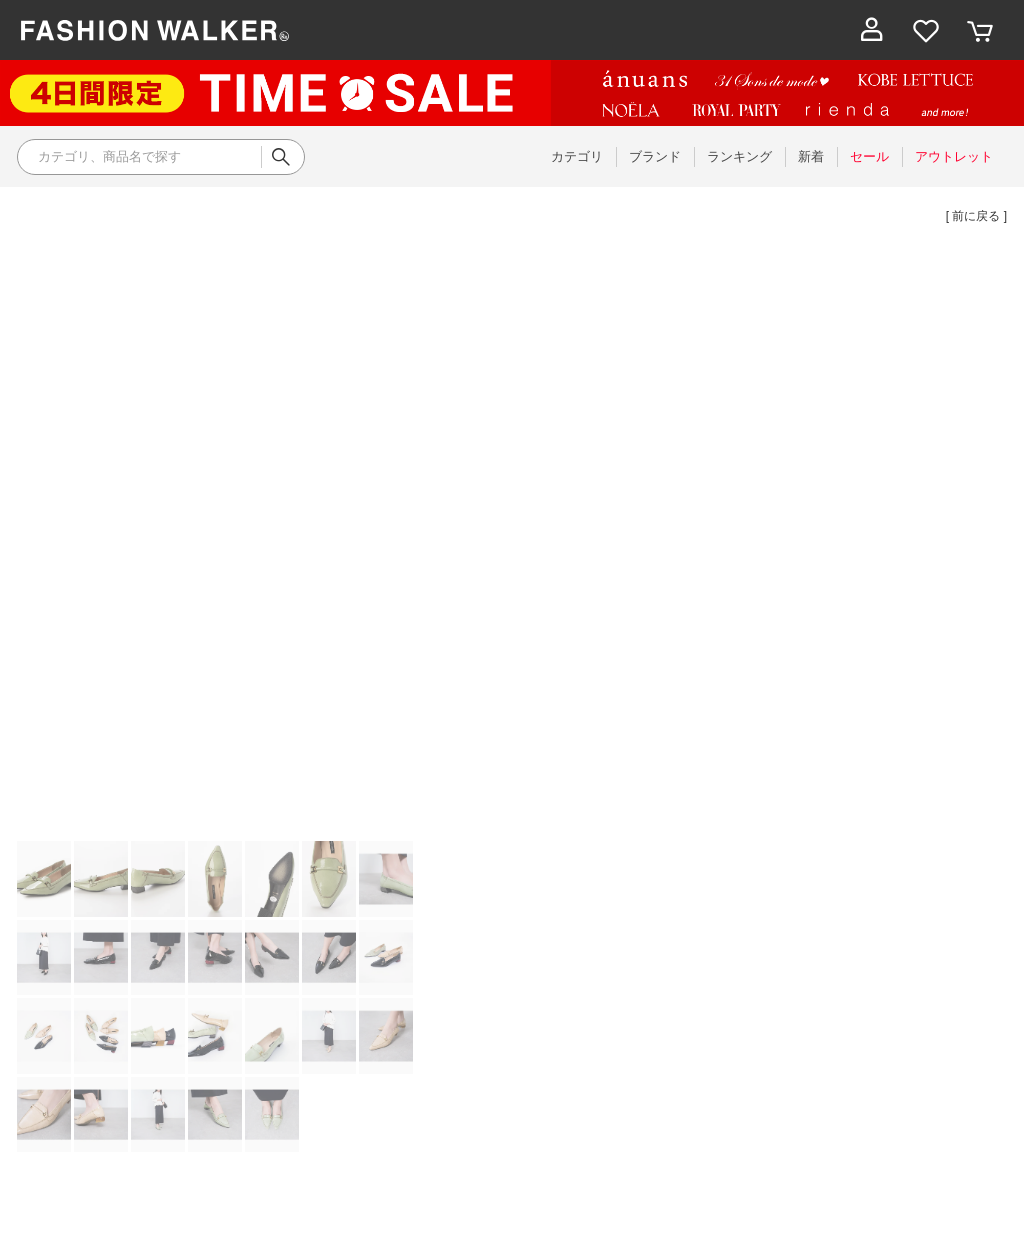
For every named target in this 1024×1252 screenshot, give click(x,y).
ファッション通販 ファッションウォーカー (155, 30)
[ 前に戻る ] (976, 216)
